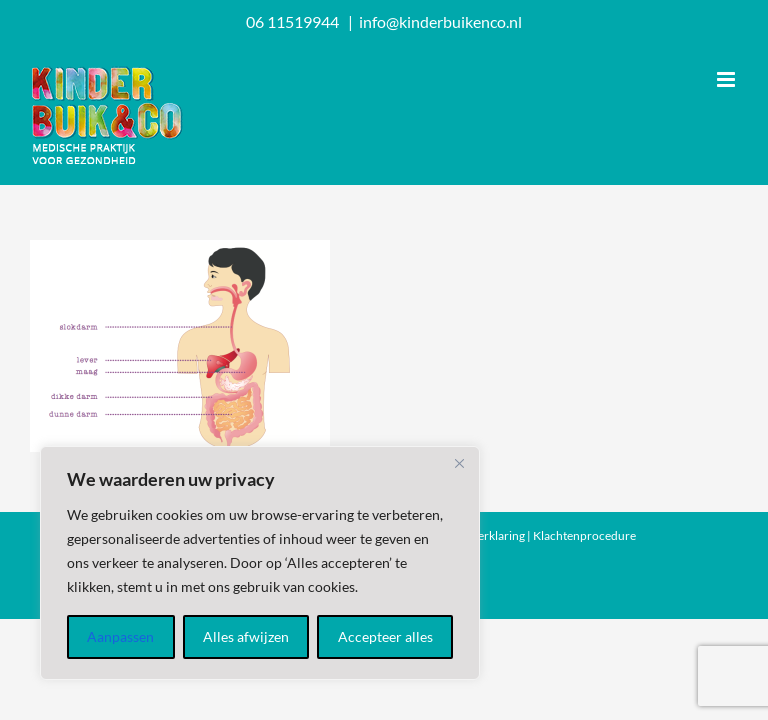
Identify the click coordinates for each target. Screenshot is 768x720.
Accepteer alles (385, 636)
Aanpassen (120, 636)
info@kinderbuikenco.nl (440, 21)
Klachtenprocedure (584, 535)
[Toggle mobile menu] (727, 79)
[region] (260, 563)
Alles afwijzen (246, 636)
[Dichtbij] (459, 463)
